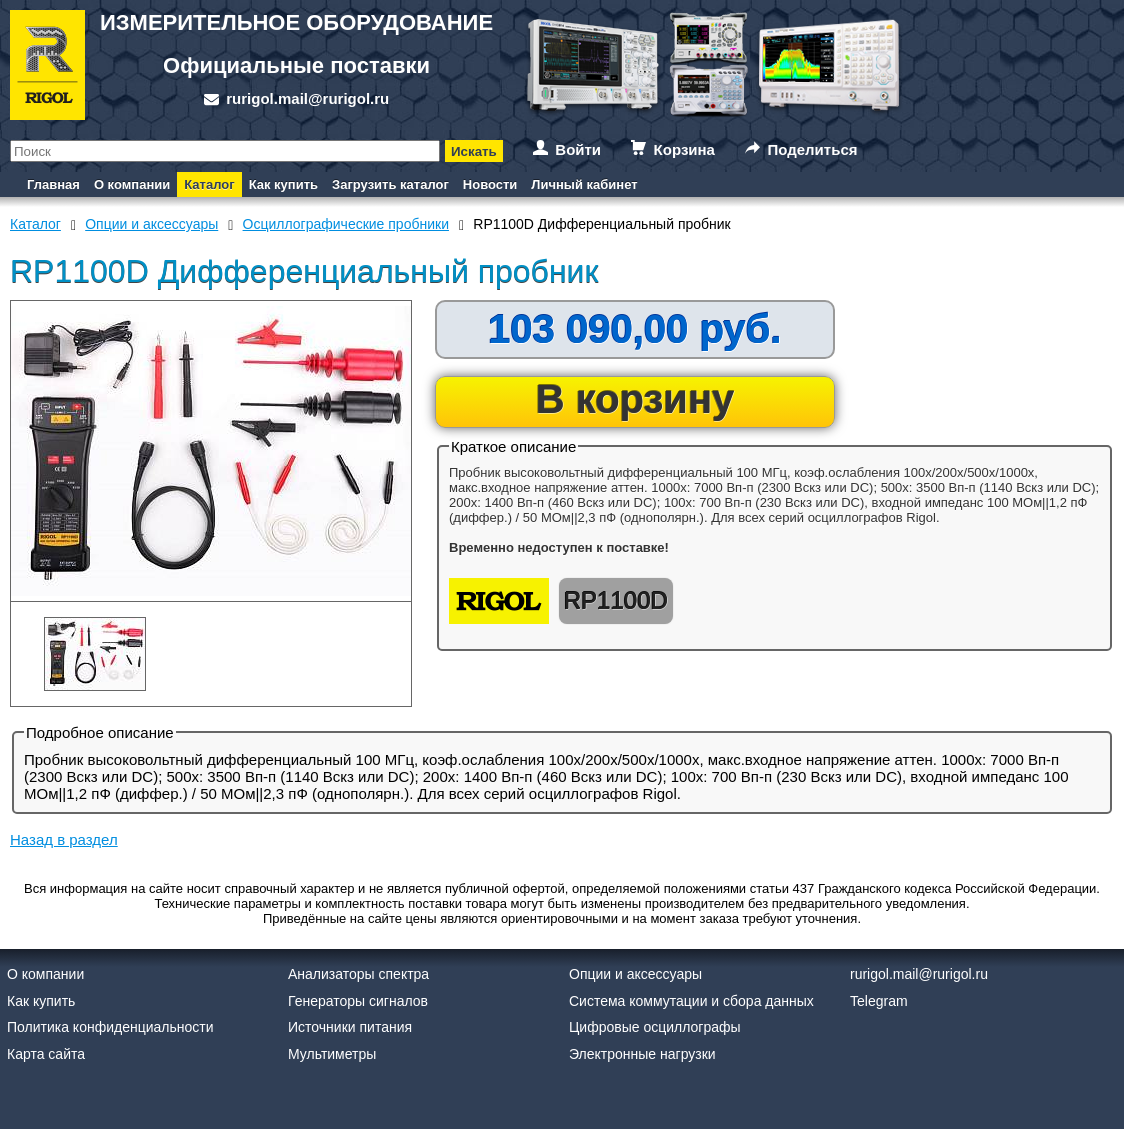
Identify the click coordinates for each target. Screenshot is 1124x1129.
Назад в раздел (64, 839)
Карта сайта (46, 1054)
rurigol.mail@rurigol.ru (307, 98)
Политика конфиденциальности (110, 1027)
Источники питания (350, 1027)
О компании (132, 184)
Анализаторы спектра (358, 974)
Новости (490, 184)
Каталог (209, 184)
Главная (53, 184)
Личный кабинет (584, 184)
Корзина (684, 149)
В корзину (635, 399)
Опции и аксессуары (635, 974)
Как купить (283, 184)
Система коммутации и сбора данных (691, 1001)
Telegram (879, 1001)
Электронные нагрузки (642, 1054)
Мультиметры (332, 1054)
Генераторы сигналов (358, 1001)
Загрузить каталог (390, 184)
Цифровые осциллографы (655, 1027)
